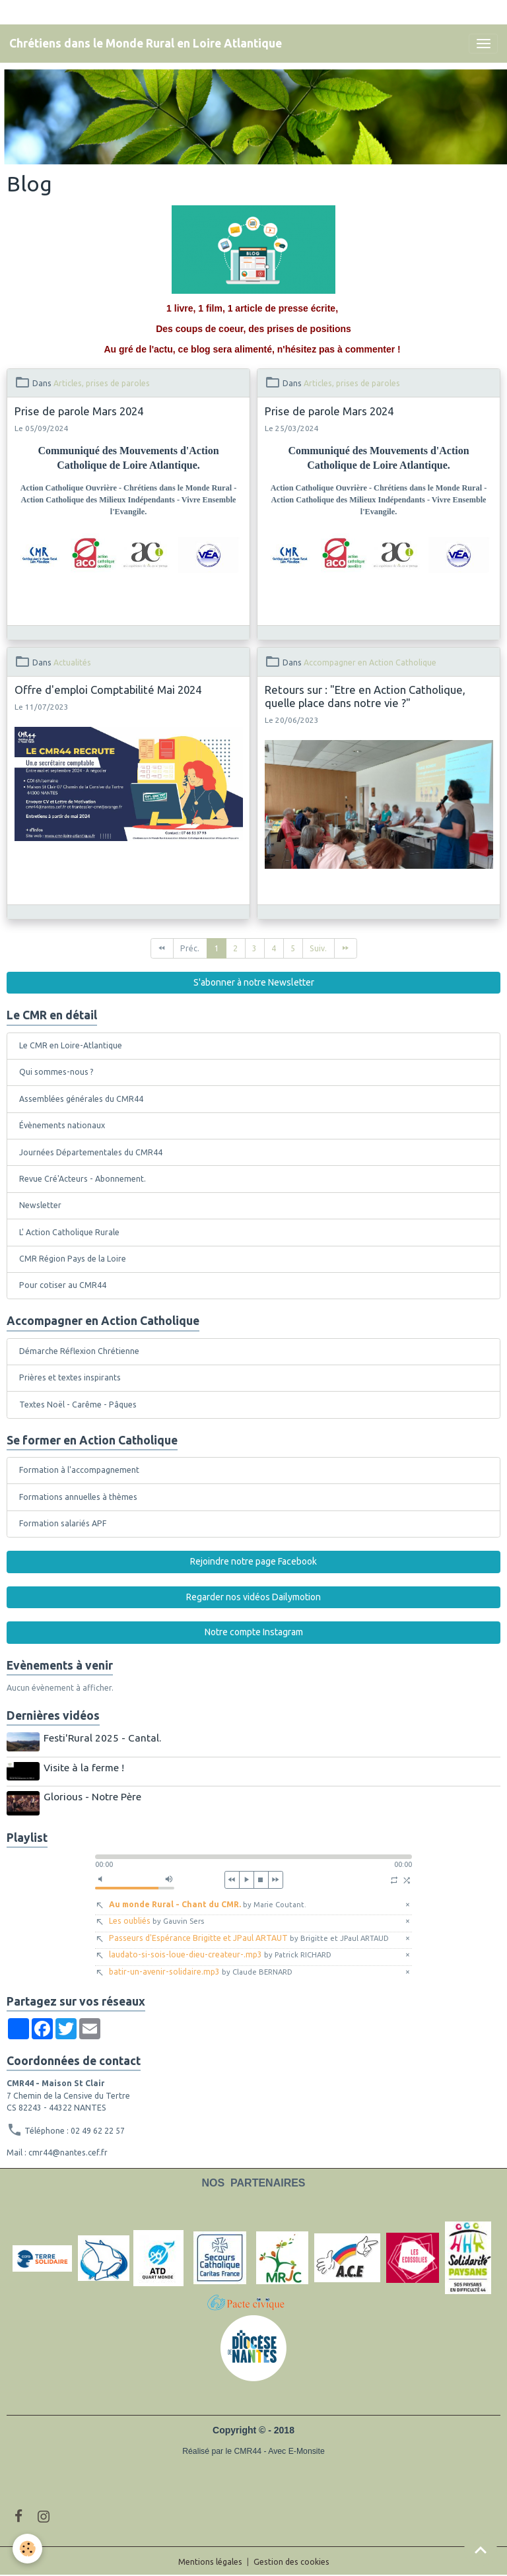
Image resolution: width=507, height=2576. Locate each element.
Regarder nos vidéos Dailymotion (253, 1597)
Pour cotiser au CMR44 (62, 1285)
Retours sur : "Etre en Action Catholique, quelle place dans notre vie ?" (365, 696)
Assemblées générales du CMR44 (81, 1099)
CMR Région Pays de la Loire (72, 1258)
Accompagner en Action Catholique (370, 662)
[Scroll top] (480, 2549)
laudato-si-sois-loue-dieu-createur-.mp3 (220, 1953)
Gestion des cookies (291, 2560)
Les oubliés (156, 1919)
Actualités (72, 662)
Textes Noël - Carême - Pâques (78, 1404)
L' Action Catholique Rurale (69, 1232)
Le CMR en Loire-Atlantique (70, 1045)
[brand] (145, 43)
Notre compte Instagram (254, 1632)
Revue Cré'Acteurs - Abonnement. (82, 1178)
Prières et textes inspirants (70, 1377)
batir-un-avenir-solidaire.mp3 (200, 1969)
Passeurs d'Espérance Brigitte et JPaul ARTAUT (249, 1936)
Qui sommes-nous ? (56, 1072)
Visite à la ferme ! (84, 1767)
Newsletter (40, 1205)
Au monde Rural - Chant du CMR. (207, 1902)
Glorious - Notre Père (93, 1795)
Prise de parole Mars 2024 (79, 411)
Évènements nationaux (62, 1125)
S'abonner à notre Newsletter (253, 982)
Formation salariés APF (62, 1523)
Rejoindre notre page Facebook (253, 1561)
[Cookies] (28, 2548)
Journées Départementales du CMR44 (90, 1152)
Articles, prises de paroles (101, 383)
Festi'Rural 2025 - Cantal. (103, 1738)
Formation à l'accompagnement (79, 1470)
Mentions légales (210, 2560)
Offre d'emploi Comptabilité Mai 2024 (108, 689)
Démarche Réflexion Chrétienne (79, 1351)
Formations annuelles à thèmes (78, 1497)
